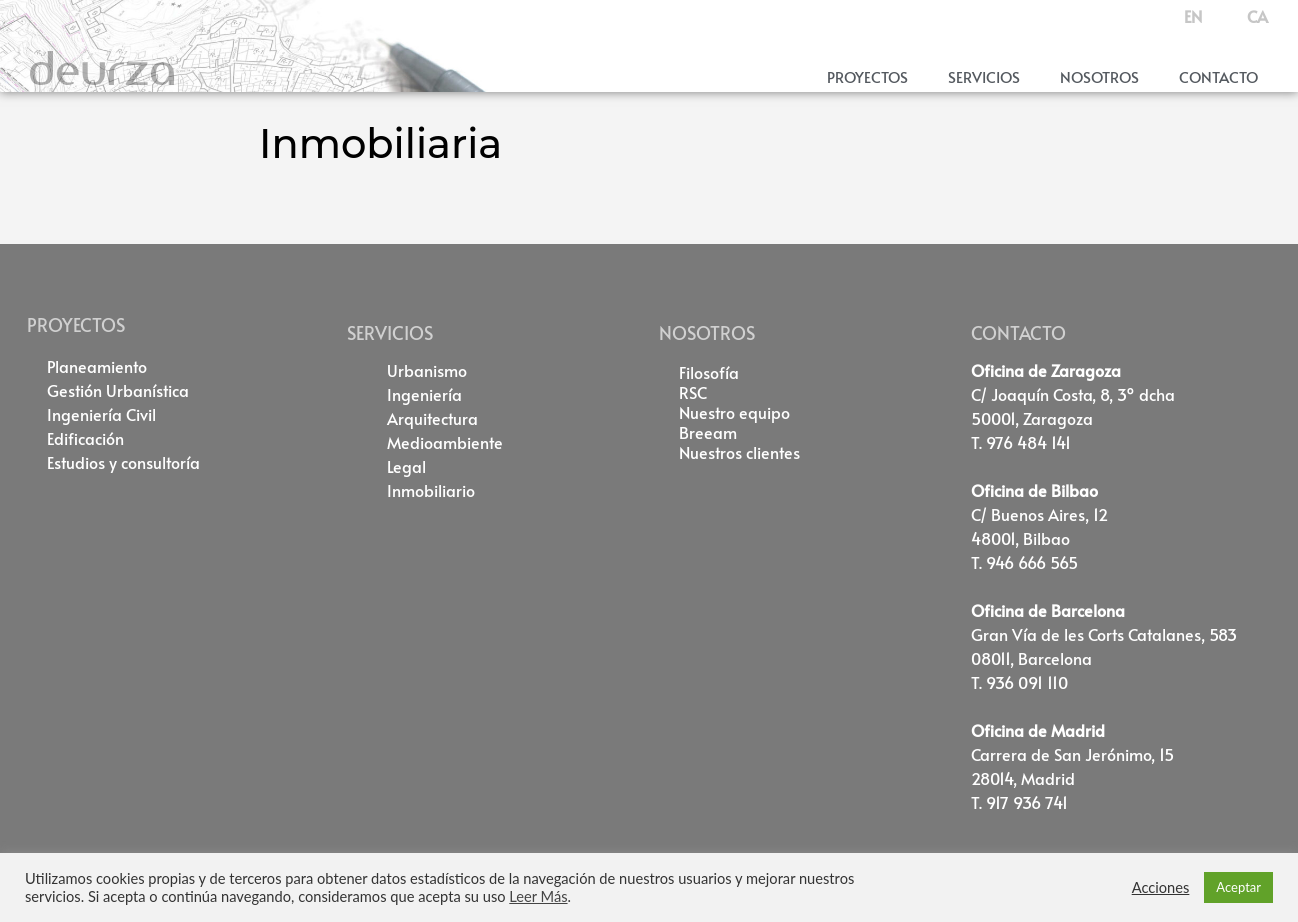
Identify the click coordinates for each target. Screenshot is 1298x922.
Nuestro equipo (734, 412)
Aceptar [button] (1238, 887)
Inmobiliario (431, 490)
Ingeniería (424, 394)
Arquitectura (432, 418)
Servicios (984, 76)
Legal (406, 466)
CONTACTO (1018, 332)
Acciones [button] (1161, 887)
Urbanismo (427, 370)
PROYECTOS (76, 324)
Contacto (1218, 76)
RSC (693, 392)
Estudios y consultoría (123, 462)
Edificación (85, 438)
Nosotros (1099, 76)
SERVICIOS (390, 332)
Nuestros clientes (739, 452)
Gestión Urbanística (118, 390)
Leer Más (538, 896)
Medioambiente (445, 442)
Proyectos (867, 76)
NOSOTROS (707, 332)
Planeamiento (97, 366)
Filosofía (709, 372)
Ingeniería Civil (101, 414)
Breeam (708, 432)
